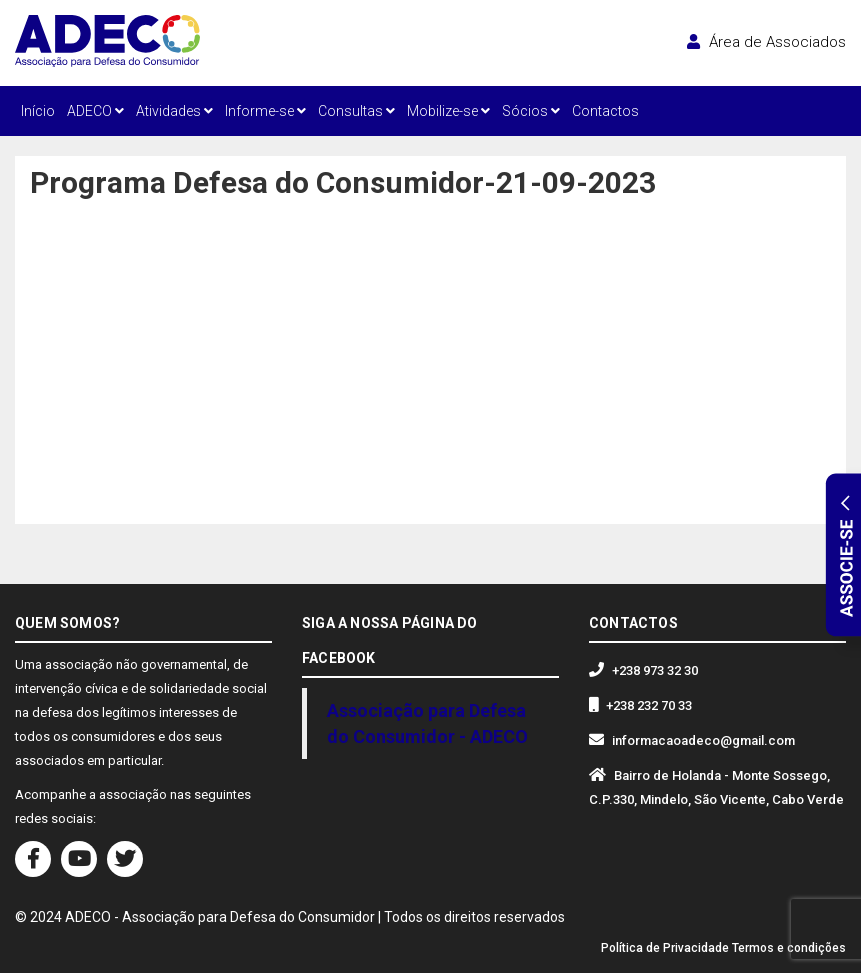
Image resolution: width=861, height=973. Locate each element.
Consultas (356, 111)
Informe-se (265, 111)
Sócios (531, 111)
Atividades (174, 111)
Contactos (605, 111)
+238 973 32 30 (655, 670)
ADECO (95, 111)
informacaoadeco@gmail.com (703, 740)
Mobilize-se (448, 111)
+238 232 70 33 (649, 705)
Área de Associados (766, 42)
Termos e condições (789, 948)
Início (38, 111)
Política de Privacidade (665, 948)
